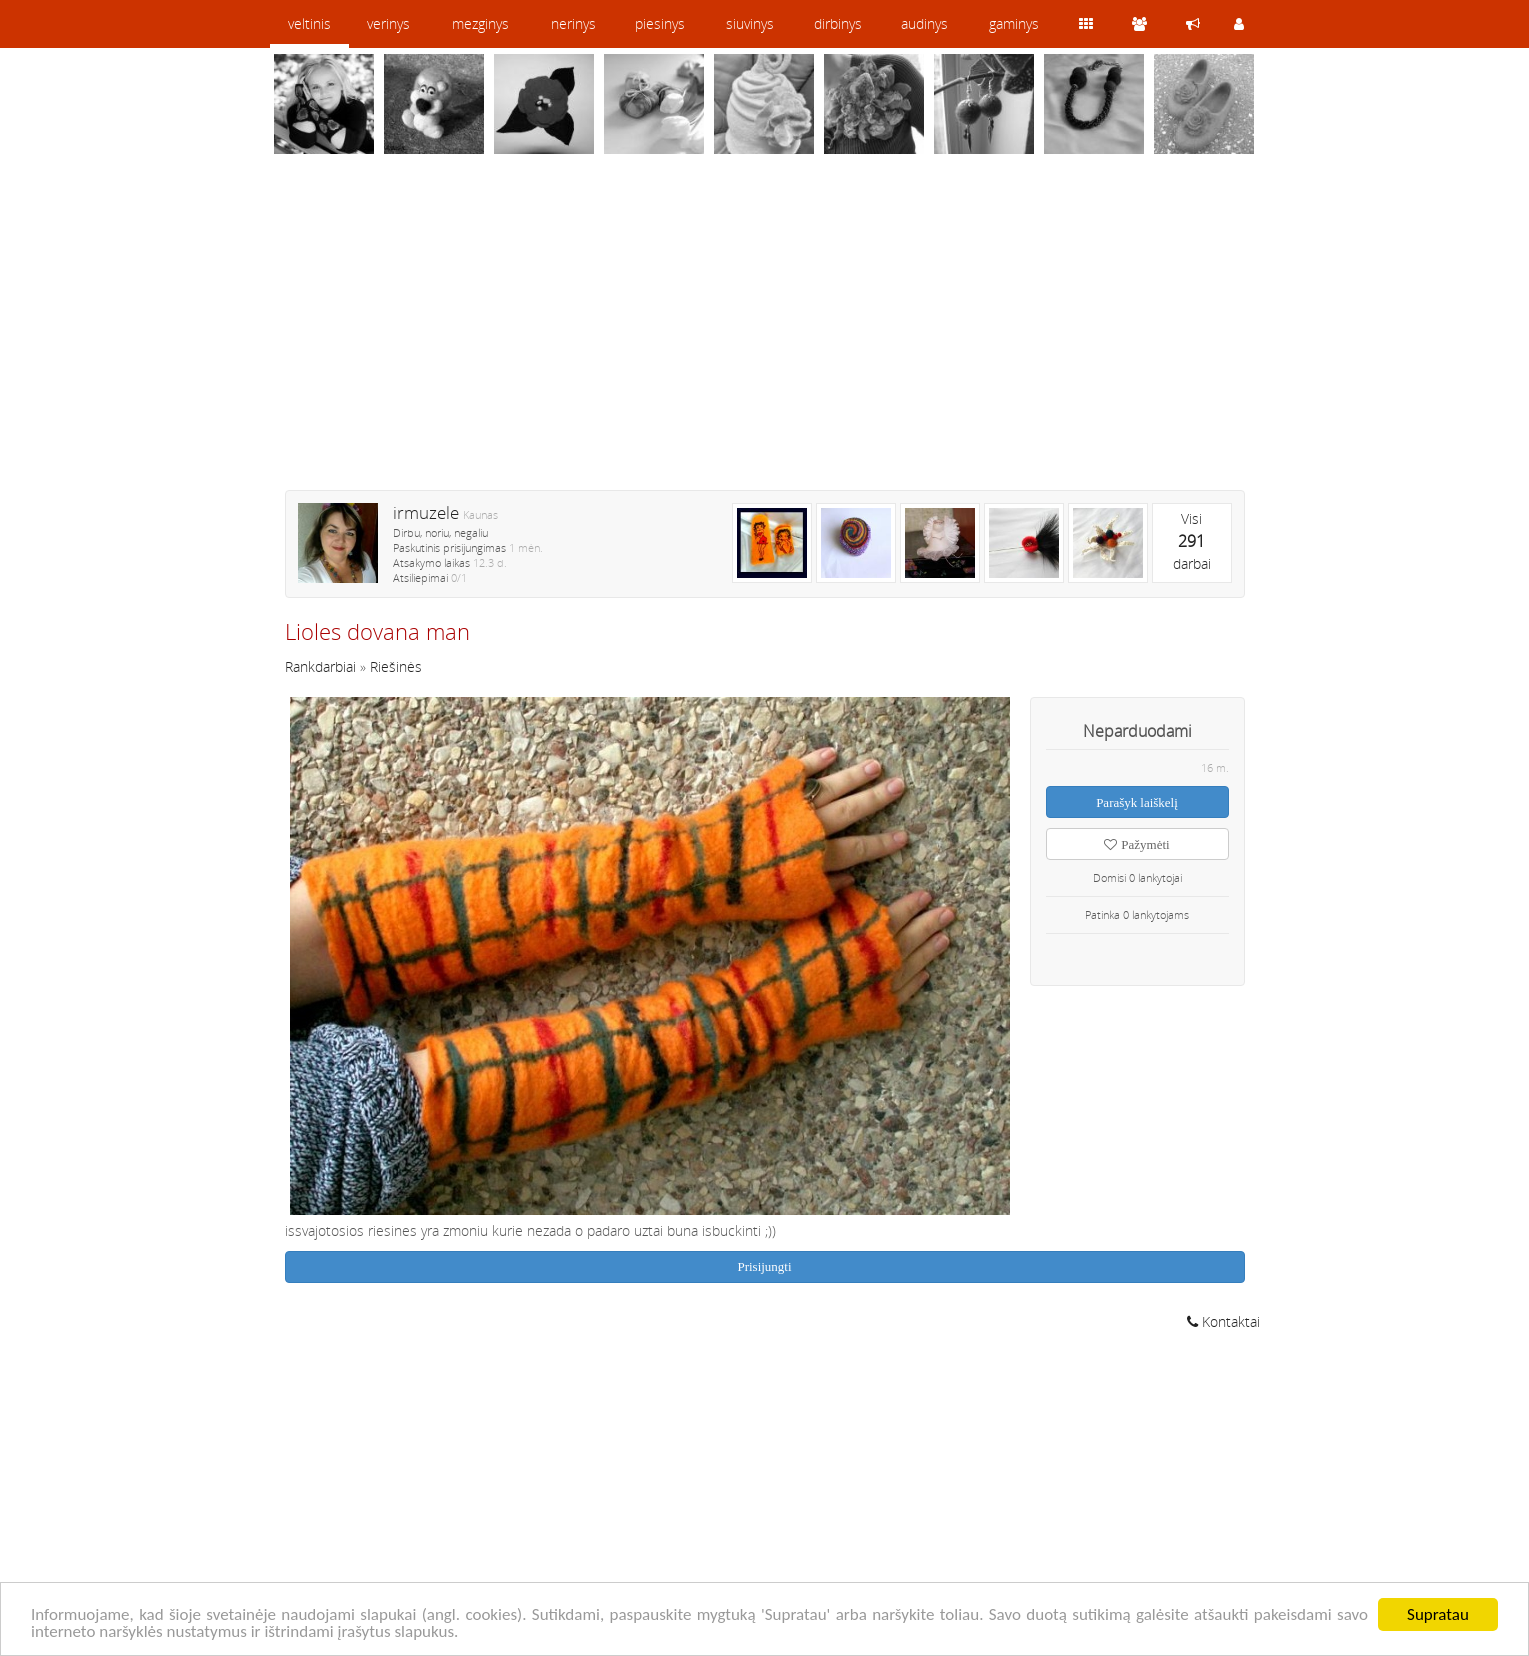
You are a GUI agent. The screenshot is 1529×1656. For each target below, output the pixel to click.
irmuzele (426, 512)
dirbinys (838, 23)
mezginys (480, 23)
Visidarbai (1192, 541)
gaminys (1014, 23)
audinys (924, 23)
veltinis (309, 23)
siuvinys (750, 23)
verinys (388, 23)
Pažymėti (1136, 844)
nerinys (573, 23)
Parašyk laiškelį (1137, 802)
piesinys (660, 23)
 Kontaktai (1223, 1321)
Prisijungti (764, 1266)
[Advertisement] (765, 335)
